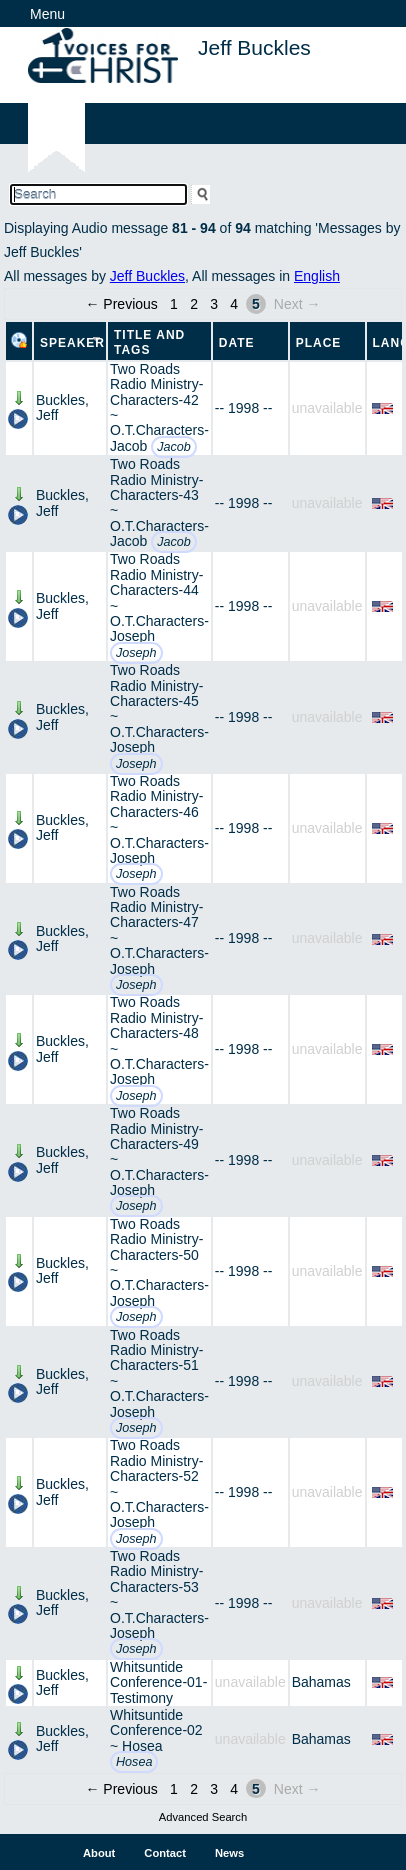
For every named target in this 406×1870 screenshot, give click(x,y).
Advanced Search (203, 1817)
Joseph (136, 653)
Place (319, 343)
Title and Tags (149, 342)
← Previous (121, 304)
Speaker (72, 343)
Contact (165, 1853)
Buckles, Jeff (62, 407)
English (317, 276)
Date (237, 343)
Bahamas (321, 1682)
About (99, 1853)
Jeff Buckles (147, 276)
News (229, 1853)
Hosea (134, 1762)
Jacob (174, 447)
